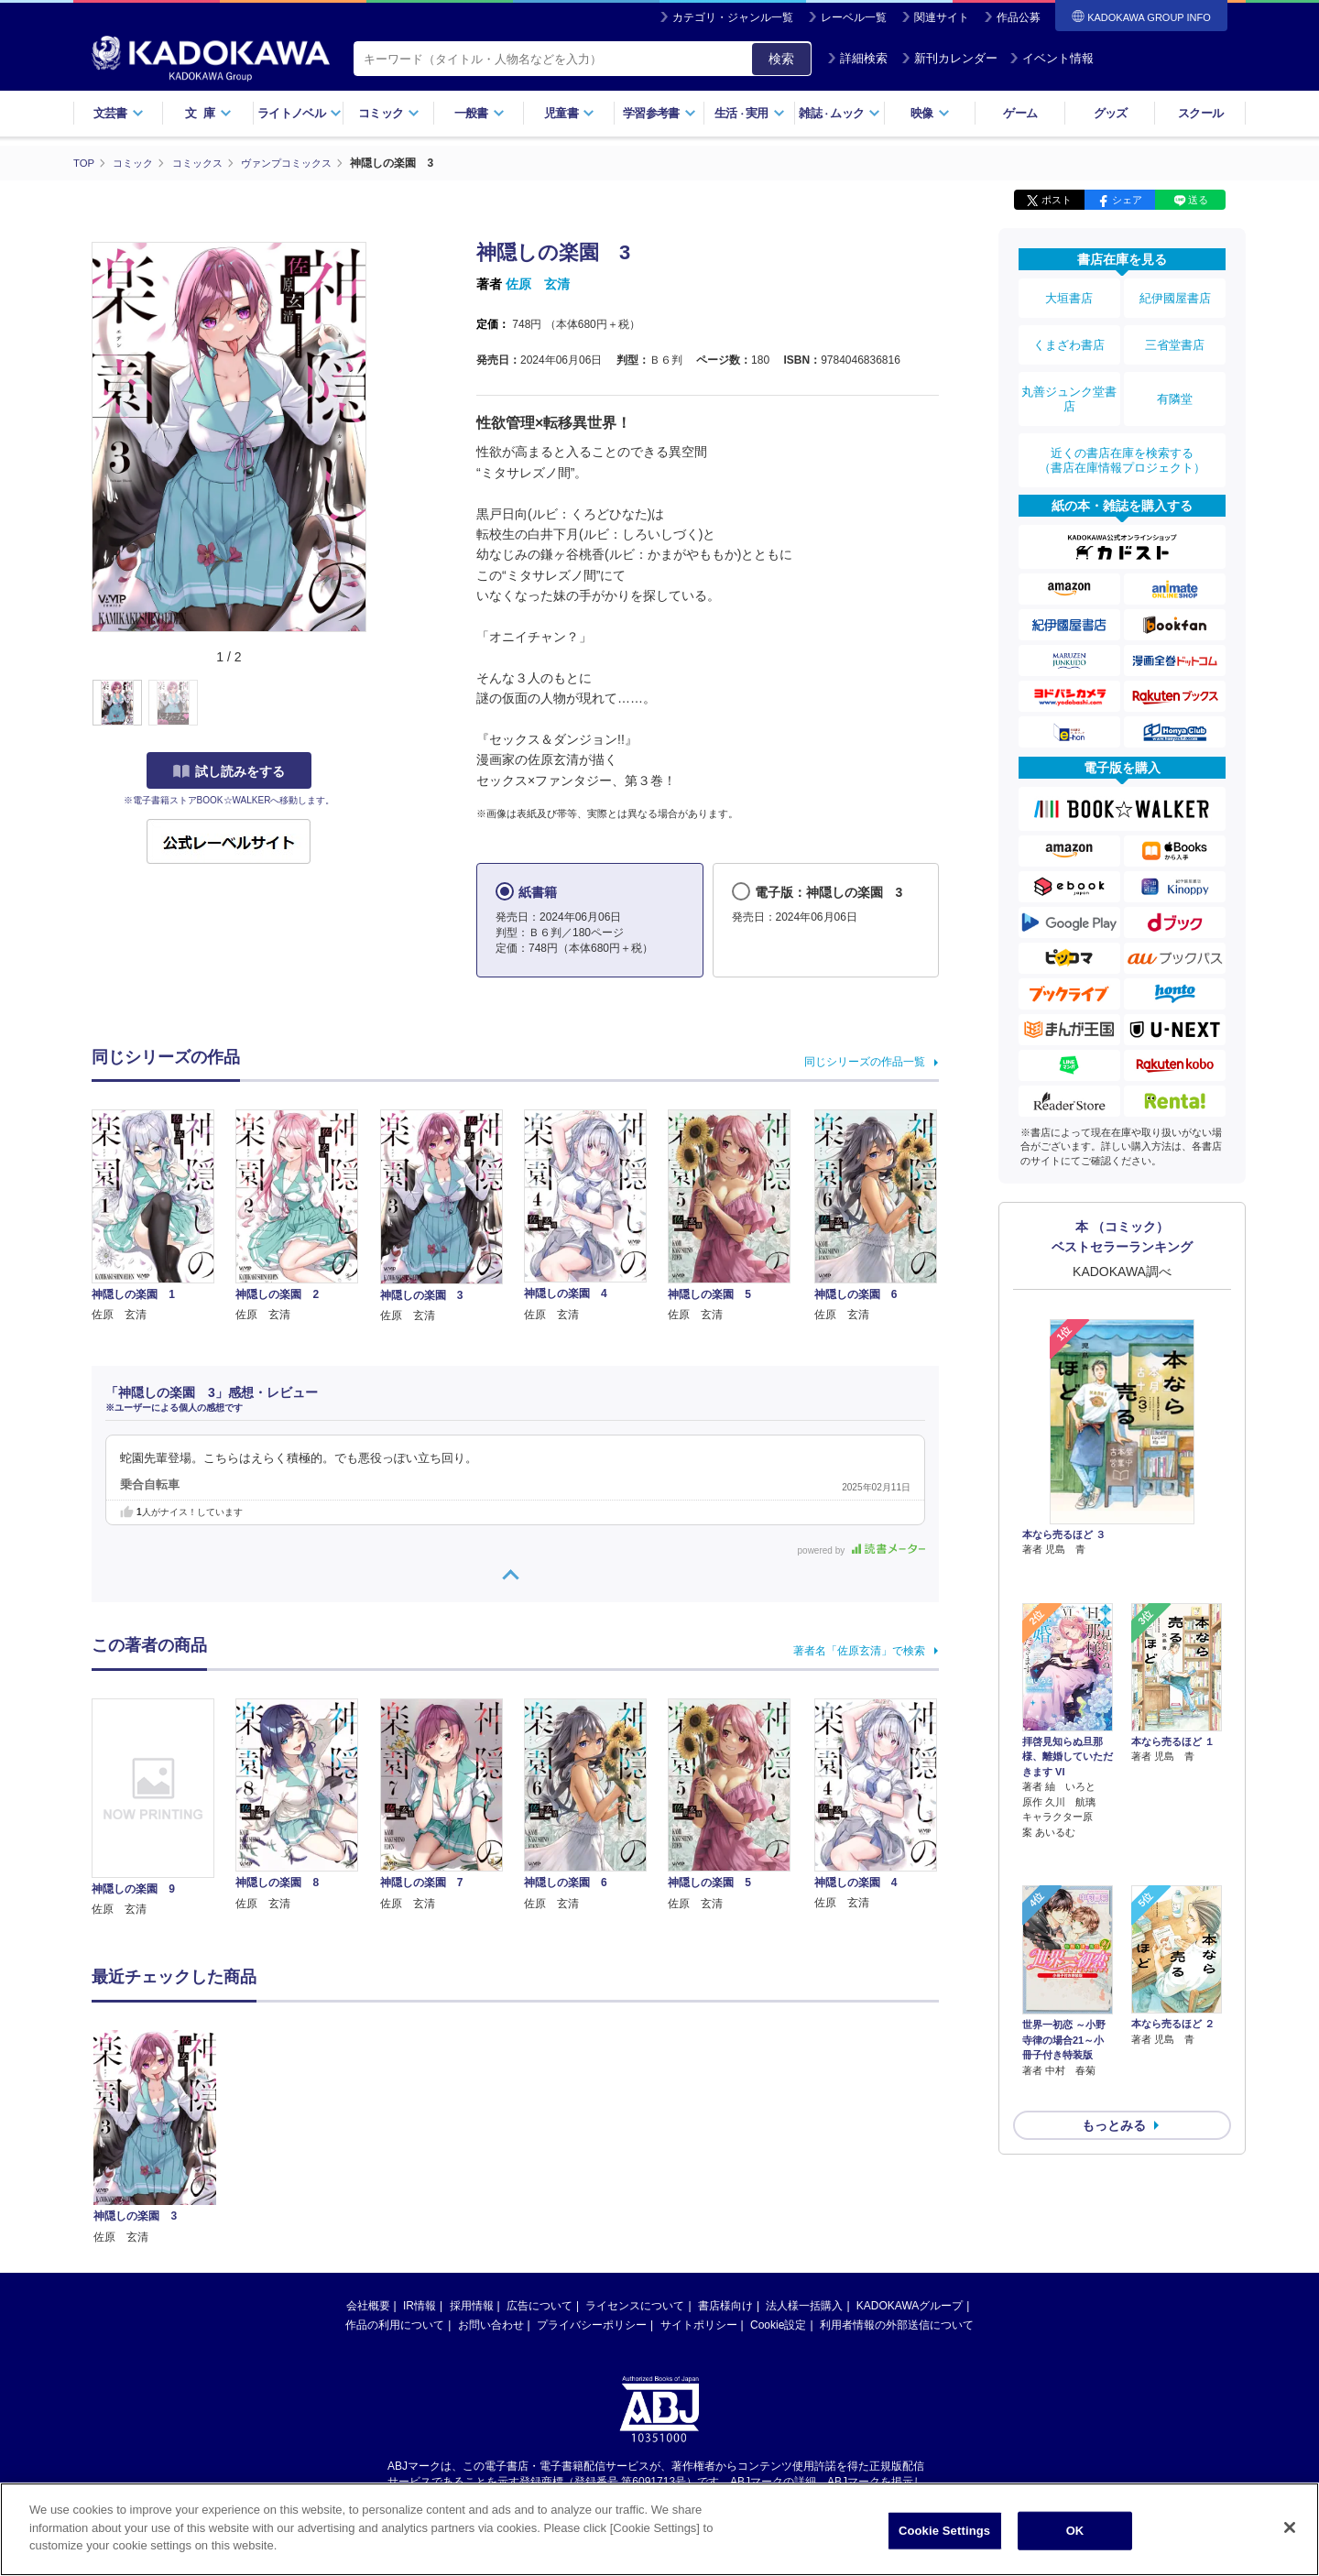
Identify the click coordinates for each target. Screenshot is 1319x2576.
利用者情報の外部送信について (897, 2325)
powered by (861, 1550)
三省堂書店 (1175, 332)
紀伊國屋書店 (1175, 295)
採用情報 (472, 2305)
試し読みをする (229, 770)
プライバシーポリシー (592, 2325)
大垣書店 (1069, 295)
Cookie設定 (778, 2325)
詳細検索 (857, 58)
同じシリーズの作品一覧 (864, 1061)
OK (1075, 2531)
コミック (389, 113)
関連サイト (941, 17)
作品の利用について (394, 2325)
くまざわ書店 (1069, 332)
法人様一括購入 (804, 2305)
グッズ (1111, 113)
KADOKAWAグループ (909, 2305)
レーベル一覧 (854, 17)
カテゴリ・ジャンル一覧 (732, 17)
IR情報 (419, 2305)
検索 (781, 58)
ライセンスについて (634, 2305)
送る (1198, 199)
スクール (1200, 113)
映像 (930, 113)
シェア (1127, 199)
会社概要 (368, 2305)
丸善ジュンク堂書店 (1069, 377)
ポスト (1056, 199)
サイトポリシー (698, 2325)
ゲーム (1020, 113)
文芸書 (118, 113)
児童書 (569, 113)
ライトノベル (299, 113)
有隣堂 (1175, 377)
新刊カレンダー (949, 58)
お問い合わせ (491, 2325)
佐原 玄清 (538, 284)
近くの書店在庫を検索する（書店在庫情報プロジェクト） (1122, 429)
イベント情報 (1051, 58)
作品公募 (1019, 17)
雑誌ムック (839, 113)
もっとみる (1114, 1991)
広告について (539, 2305)
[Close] (1290, 2527)
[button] (377, 702)
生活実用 (749, 113)
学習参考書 (659, 113)
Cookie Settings (944, 2531)
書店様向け (725, 2305)
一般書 (479, 113)
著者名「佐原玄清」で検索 (859, 1649)
